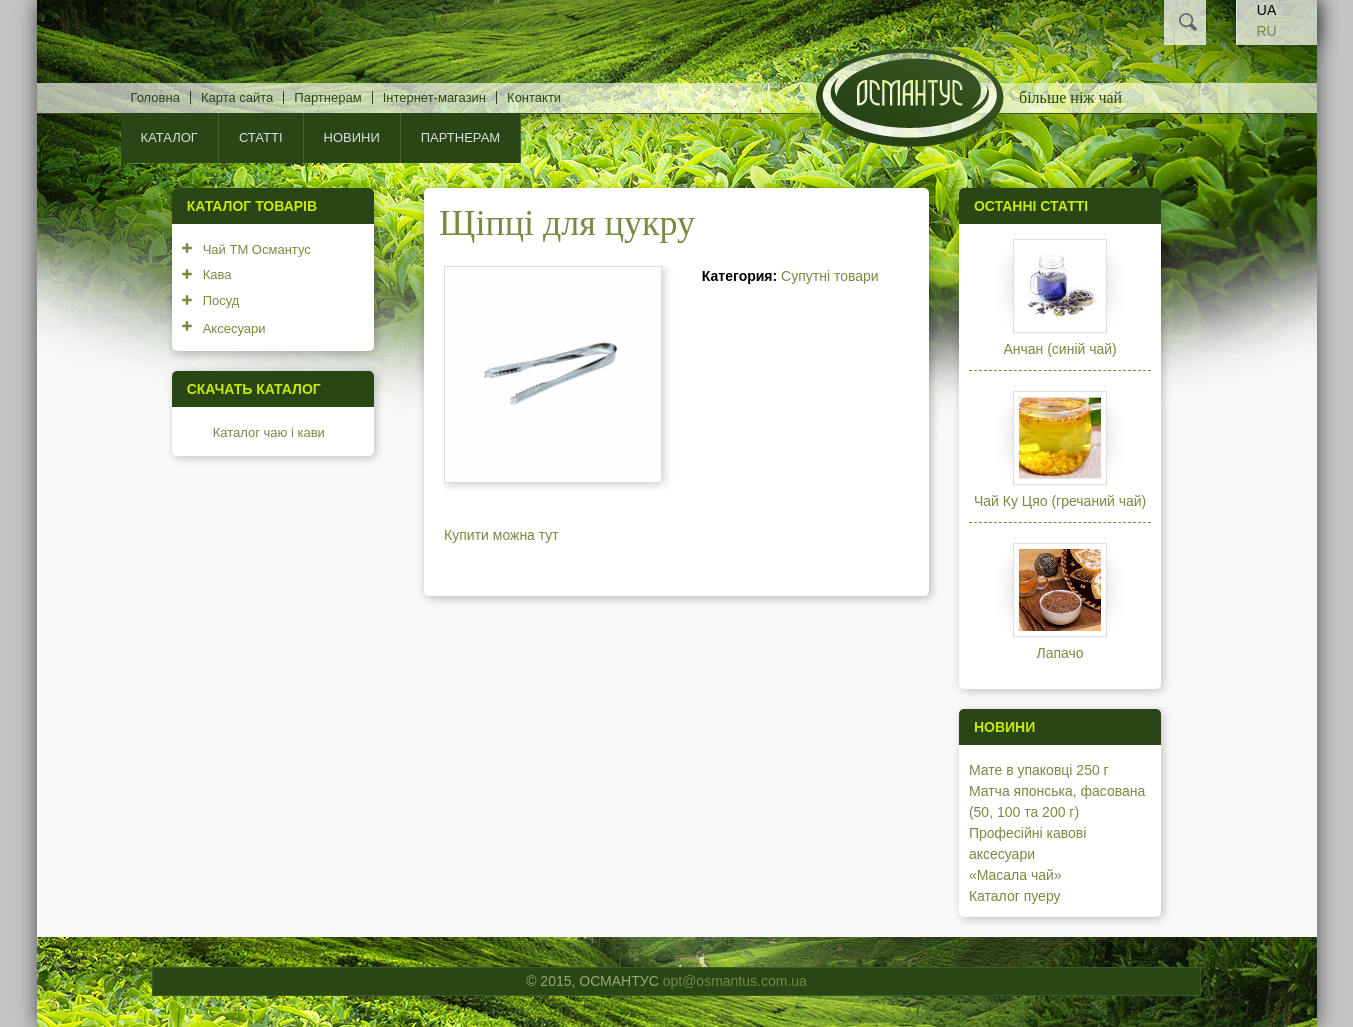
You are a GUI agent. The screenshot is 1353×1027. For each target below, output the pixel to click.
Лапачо (1060, 653)
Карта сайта (237, 97)
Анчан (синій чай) (1059, 349)
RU (1266, 31)
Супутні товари (830, 276)
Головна (155, 97)
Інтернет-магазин (434, 97)
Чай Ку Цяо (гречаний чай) (1060, 501)
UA (1266, 10)
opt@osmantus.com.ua (735, 981)
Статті (261, 137)
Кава (217, 274)
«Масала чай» (1015, 875)
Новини (352, 137)
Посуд (221, 300)
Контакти (534, 97)
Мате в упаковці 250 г (1039, 770)
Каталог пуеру (1015, 896)
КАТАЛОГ (169, 137)
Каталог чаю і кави (269, 432)
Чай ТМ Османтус (257, 249)
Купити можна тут (501, 535)
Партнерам (327, 97)
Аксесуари (234, 328)
